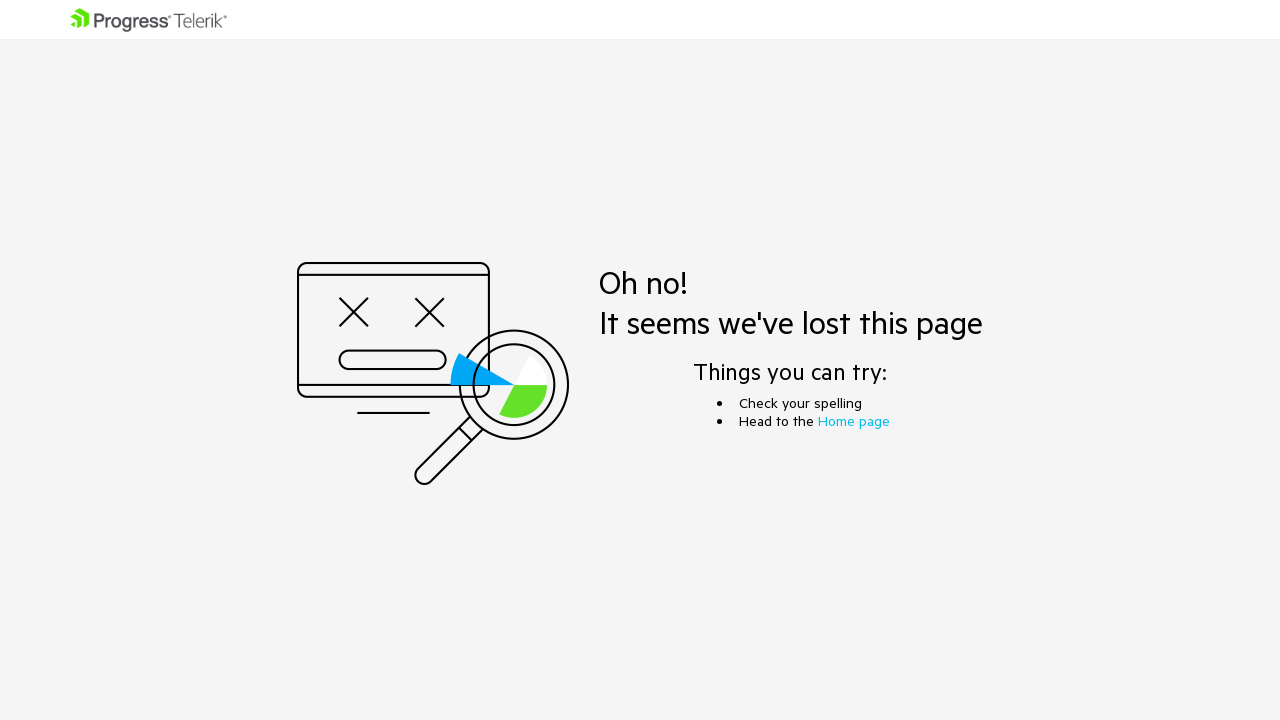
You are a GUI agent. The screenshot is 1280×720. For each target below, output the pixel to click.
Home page (854, 421)
